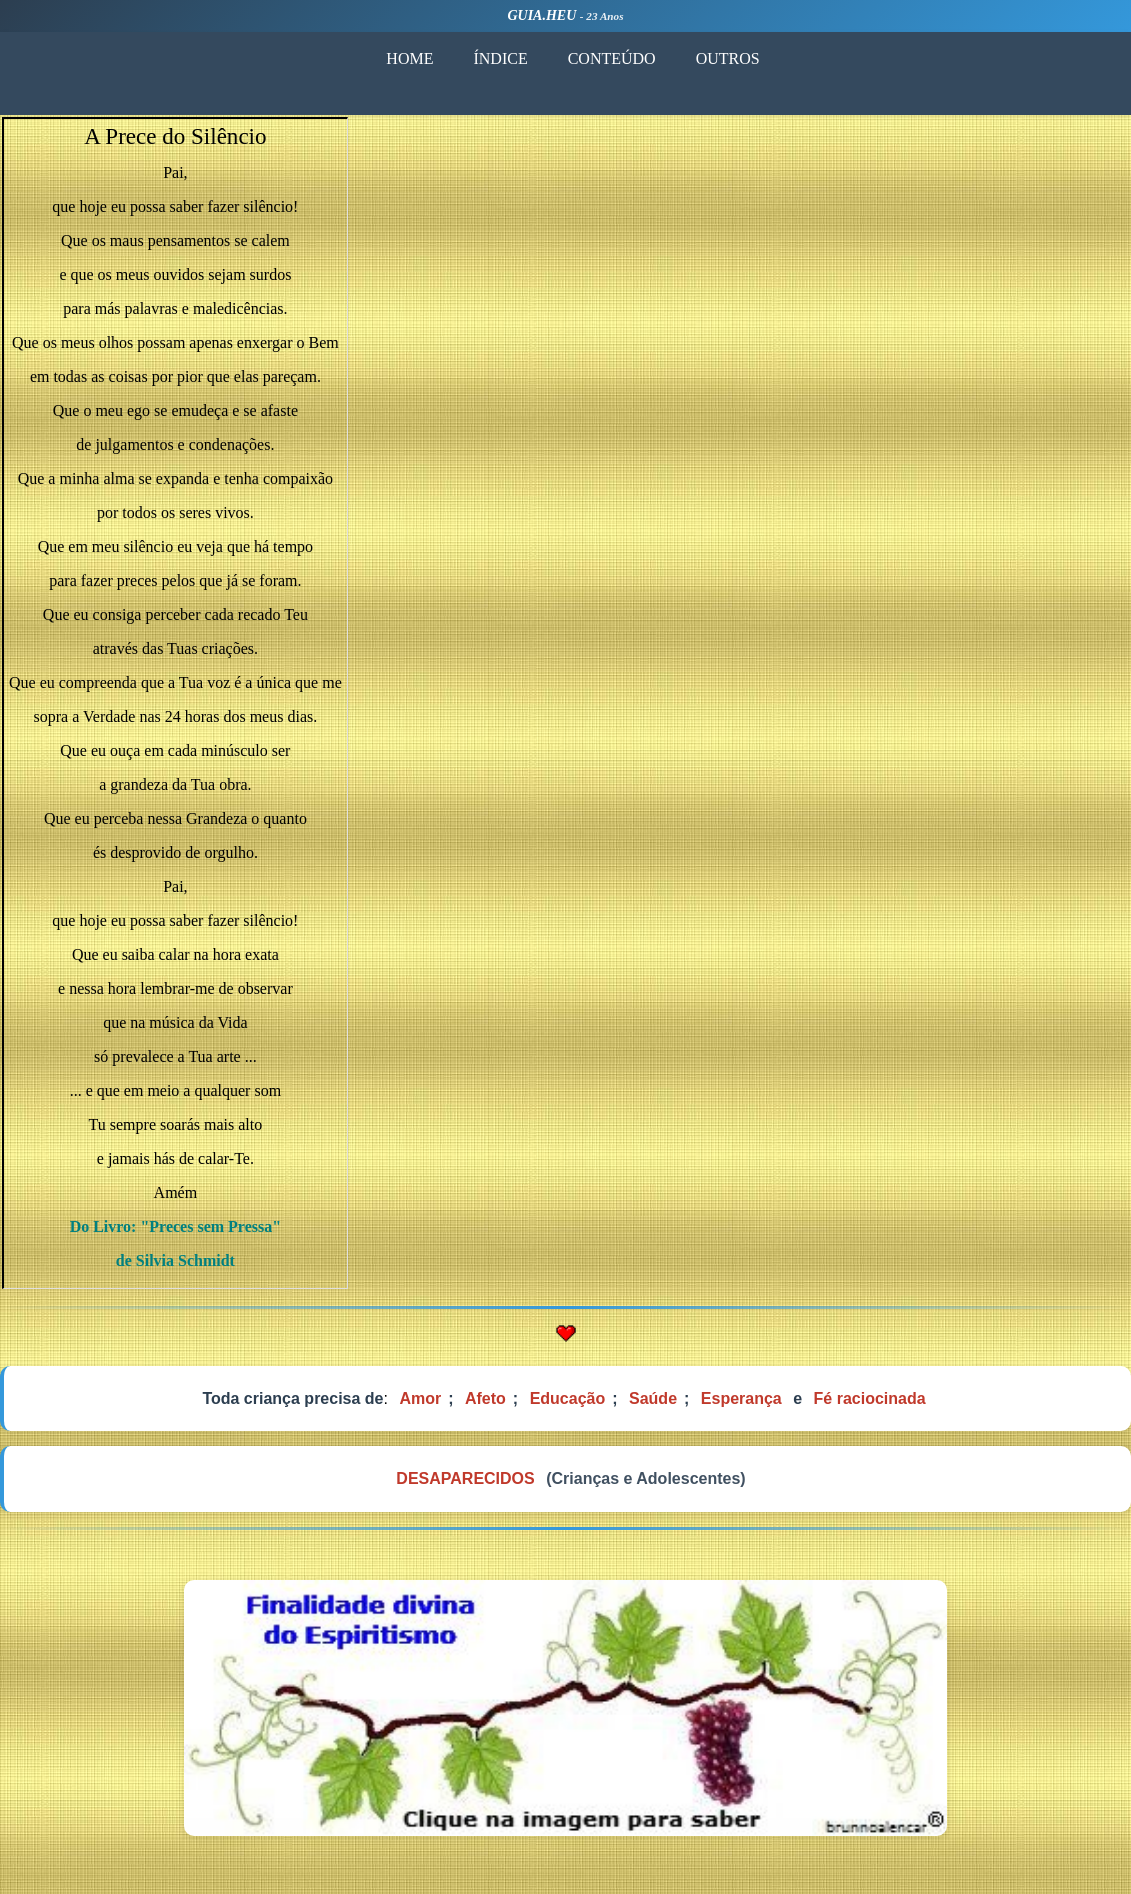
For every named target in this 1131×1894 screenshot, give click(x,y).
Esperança (741, 1398)
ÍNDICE (500, 58)
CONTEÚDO (612, 58)
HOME (409, 58)
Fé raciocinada (870, 1398)
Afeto (485, 1398)
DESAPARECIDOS (465, 1478)
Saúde (653, 1398)
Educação (568, 1398)
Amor (420, 1398)
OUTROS (728, 58)
